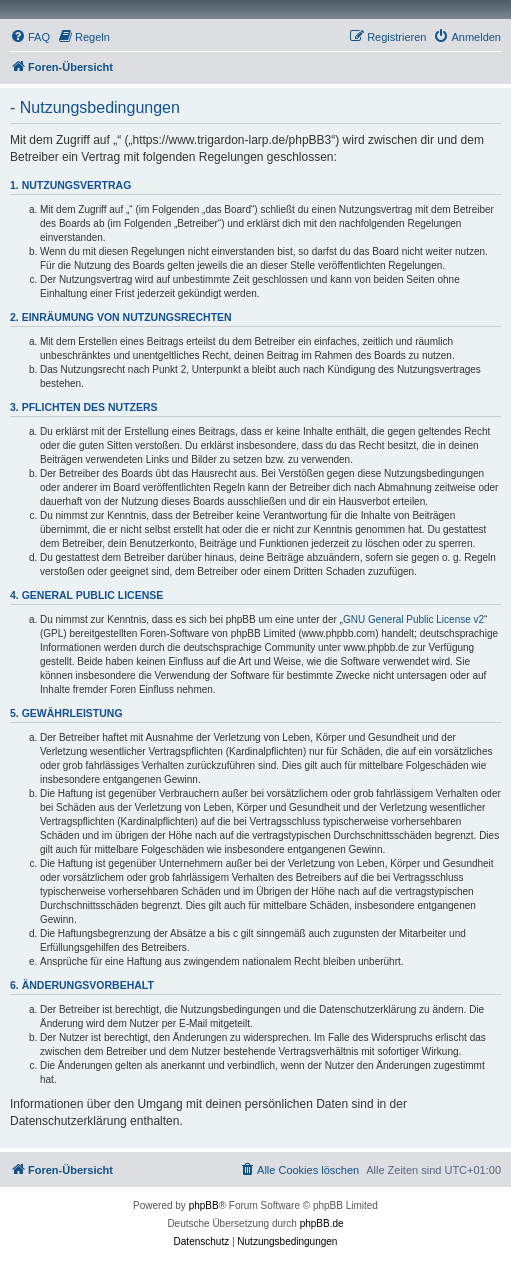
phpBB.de (322, 1223)
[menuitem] (30, 37)
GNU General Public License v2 (413, 619)
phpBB (204, 1205)
